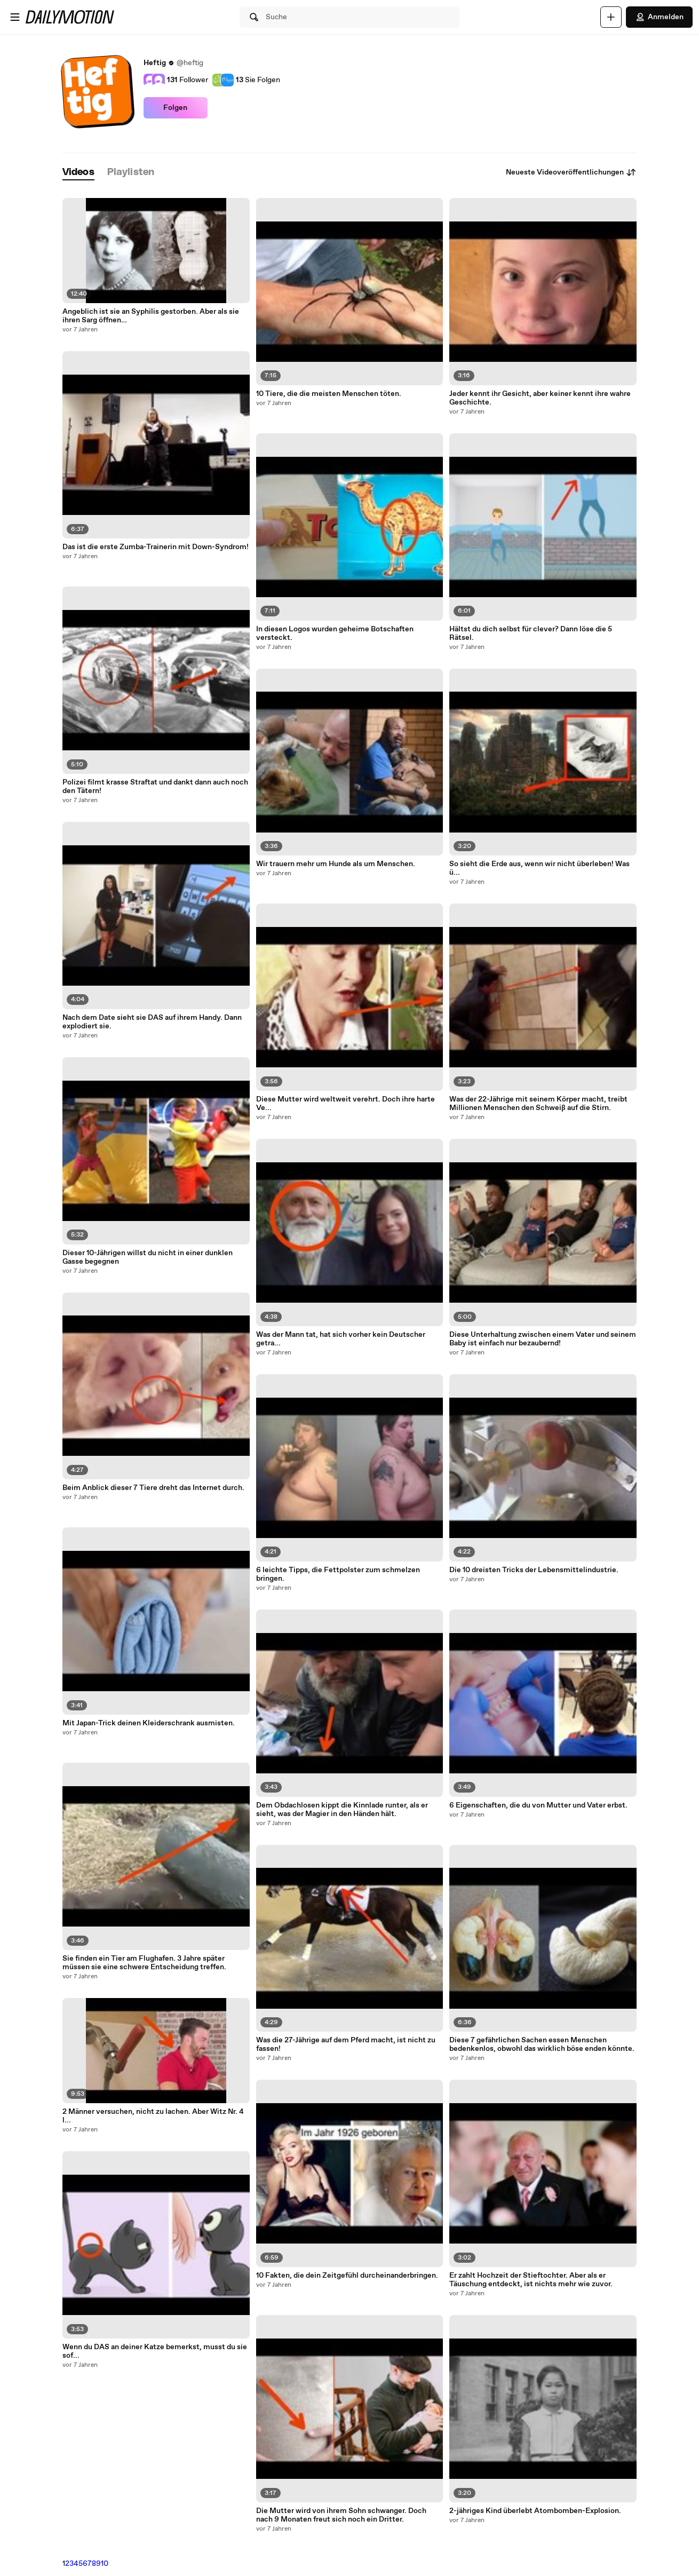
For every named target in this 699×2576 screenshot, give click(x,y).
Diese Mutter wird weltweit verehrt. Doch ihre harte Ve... (345, 1103)
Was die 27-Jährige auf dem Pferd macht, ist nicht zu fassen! (345, 2044)
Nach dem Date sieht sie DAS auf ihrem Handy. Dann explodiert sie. (152, 1022)
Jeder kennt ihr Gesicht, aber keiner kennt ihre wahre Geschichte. (540, 398)
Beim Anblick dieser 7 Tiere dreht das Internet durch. (153, 1488)
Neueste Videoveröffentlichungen (571, 172)
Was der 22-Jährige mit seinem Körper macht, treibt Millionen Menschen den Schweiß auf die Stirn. (538, 1103)
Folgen (175, 108)
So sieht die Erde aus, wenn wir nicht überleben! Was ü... (539, 868)
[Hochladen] (611, 17)
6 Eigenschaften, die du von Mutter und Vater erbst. (538, 1805)
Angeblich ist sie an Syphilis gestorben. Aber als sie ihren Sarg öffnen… (150, 315)
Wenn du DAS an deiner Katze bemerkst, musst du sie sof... (154, 2351)
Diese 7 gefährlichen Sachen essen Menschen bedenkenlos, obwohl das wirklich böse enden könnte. (541, 2044)
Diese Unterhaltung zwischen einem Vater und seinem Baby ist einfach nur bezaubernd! (542, 1339)
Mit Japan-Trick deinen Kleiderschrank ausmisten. (148, 1723)
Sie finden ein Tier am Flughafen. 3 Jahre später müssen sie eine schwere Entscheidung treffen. (144, 1962)
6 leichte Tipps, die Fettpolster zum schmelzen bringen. (338, 1574)
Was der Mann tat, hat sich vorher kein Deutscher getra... (340, 1339)
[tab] (78, 172)
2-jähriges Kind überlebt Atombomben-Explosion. (535, 2511)
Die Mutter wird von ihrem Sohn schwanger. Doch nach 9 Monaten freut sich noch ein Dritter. (341, 2515)
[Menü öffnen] (14, 17)
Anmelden (659, 17)
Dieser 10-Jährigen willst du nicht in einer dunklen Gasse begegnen (147, 1257)
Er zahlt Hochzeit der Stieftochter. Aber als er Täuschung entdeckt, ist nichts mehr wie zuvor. (531, 2279)
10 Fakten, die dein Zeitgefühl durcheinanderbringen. (347, 2275)
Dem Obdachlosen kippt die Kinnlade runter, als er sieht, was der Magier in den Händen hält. (342, 1809)
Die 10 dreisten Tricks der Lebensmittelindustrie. (533, 1570)
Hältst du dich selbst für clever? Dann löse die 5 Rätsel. (530, 633)
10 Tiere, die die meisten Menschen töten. (328, 394)
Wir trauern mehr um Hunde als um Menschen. (335, 864)
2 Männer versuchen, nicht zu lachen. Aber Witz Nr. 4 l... (153, 2116)
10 (104, 2564)
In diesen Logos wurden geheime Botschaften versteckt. (335, 633)
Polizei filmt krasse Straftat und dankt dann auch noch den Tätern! (155, 786)
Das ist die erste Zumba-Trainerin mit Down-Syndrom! (155, 547)
